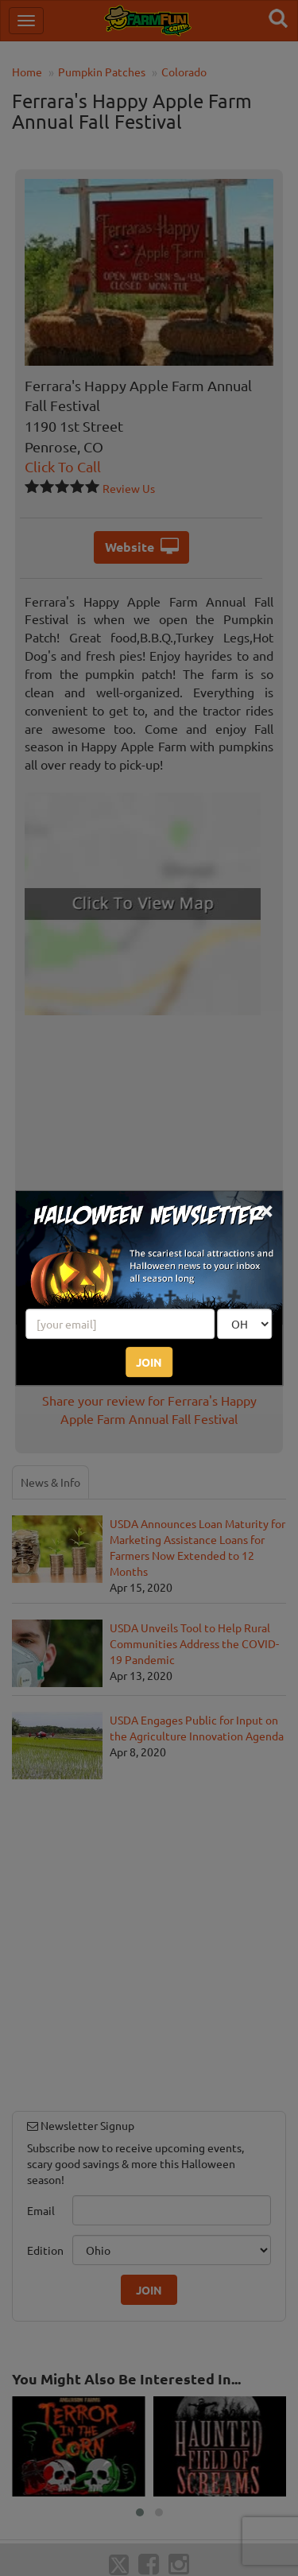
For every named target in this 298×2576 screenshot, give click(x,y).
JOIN (149, 1362)
